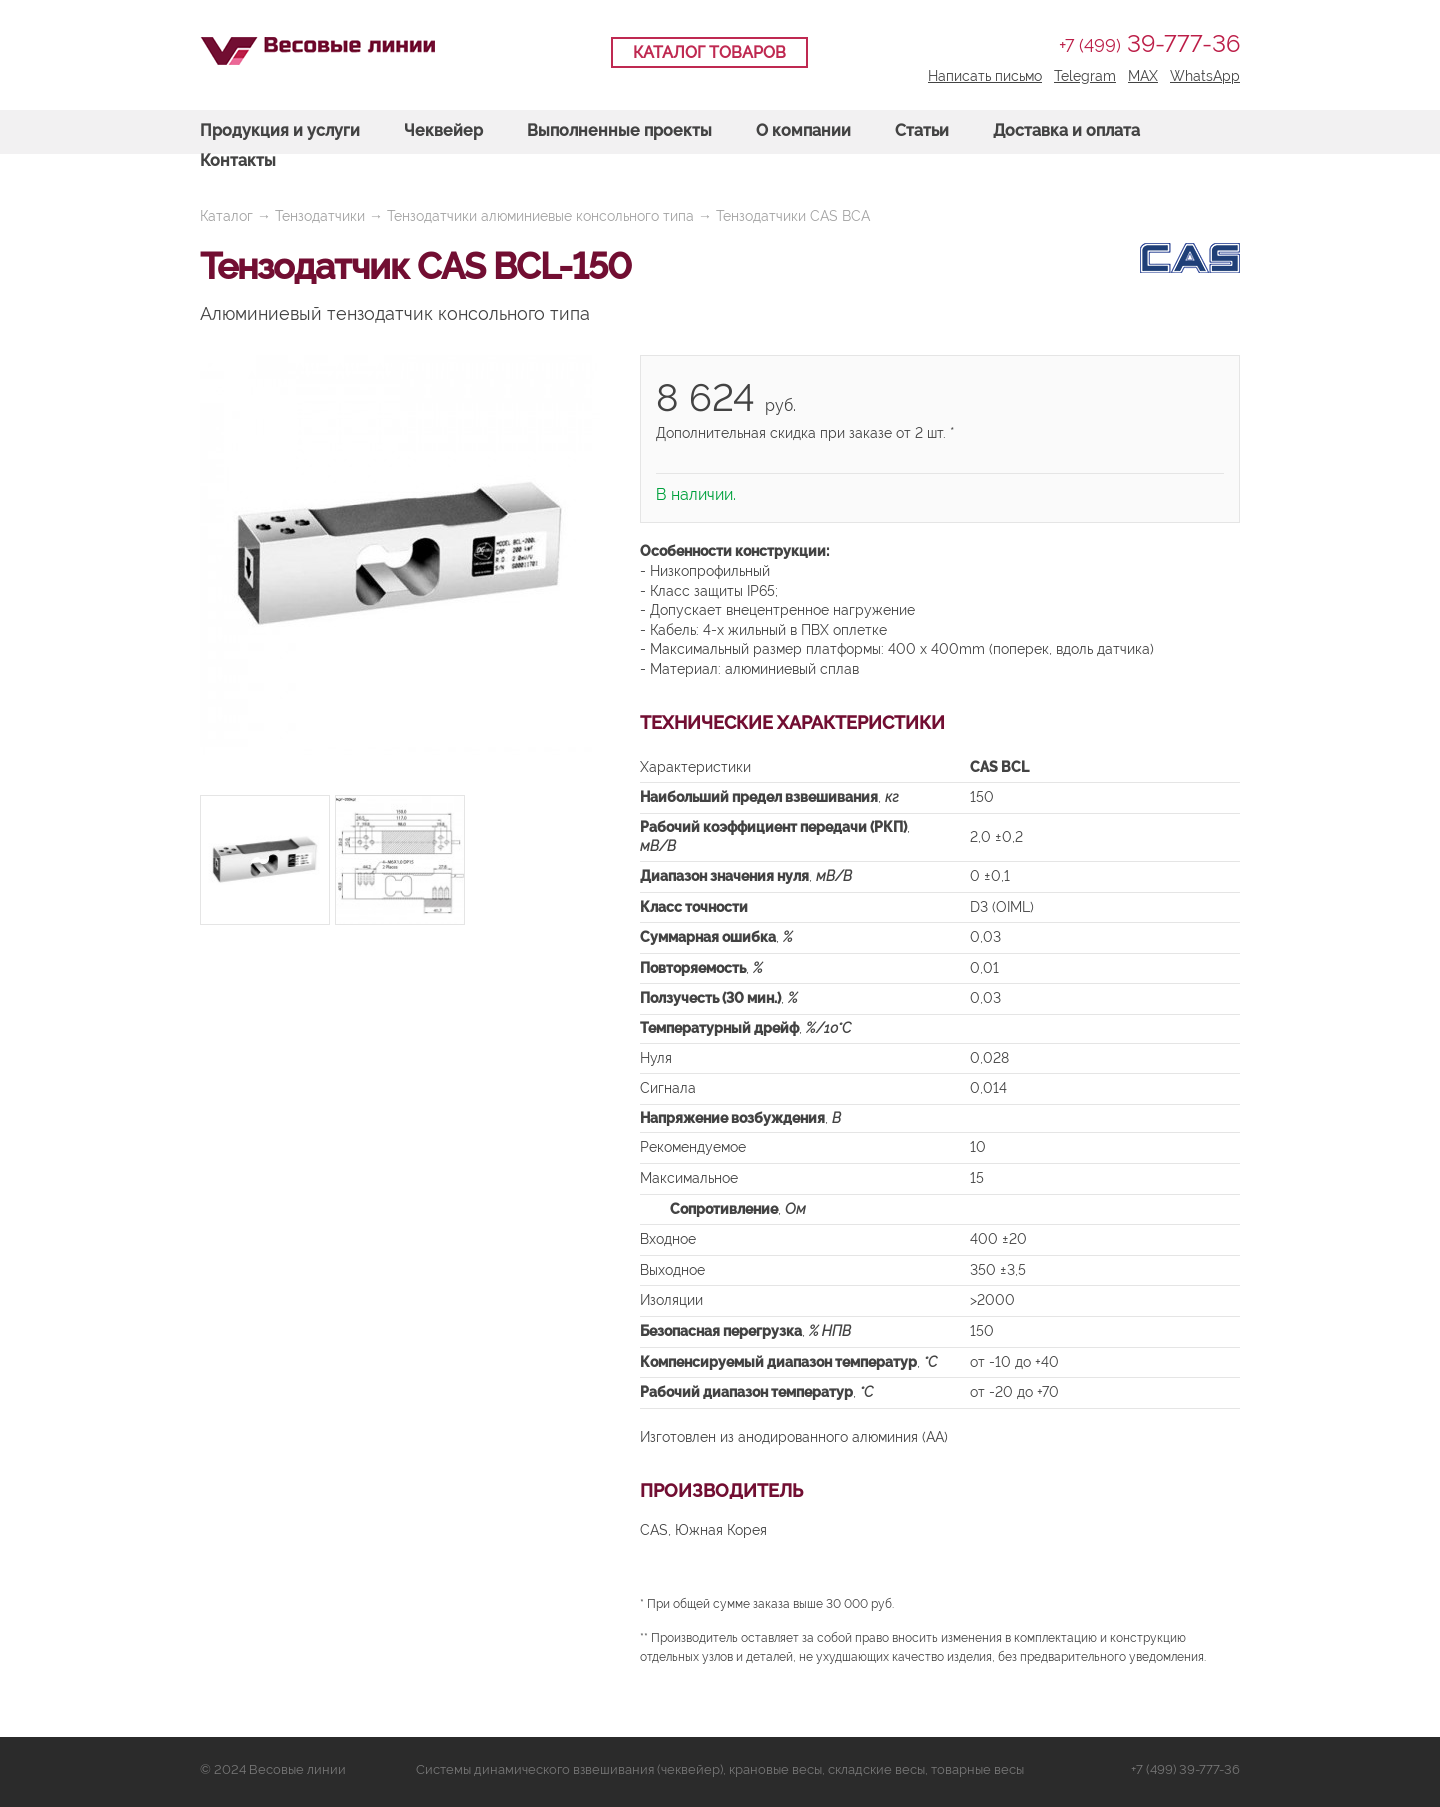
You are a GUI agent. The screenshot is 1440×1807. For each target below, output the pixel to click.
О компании (803, 130)
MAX (1143, 76)
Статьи (922, 130)
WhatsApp (1205, 76)
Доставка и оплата (1066, 130)
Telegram (1085, 76)
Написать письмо (985, 76)
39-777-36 (1149, 43)
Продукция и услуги (280, 130)
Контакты (238, 160)
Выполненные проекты (619, 130)
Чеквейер (443, 130)
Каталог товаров (709, 52)
